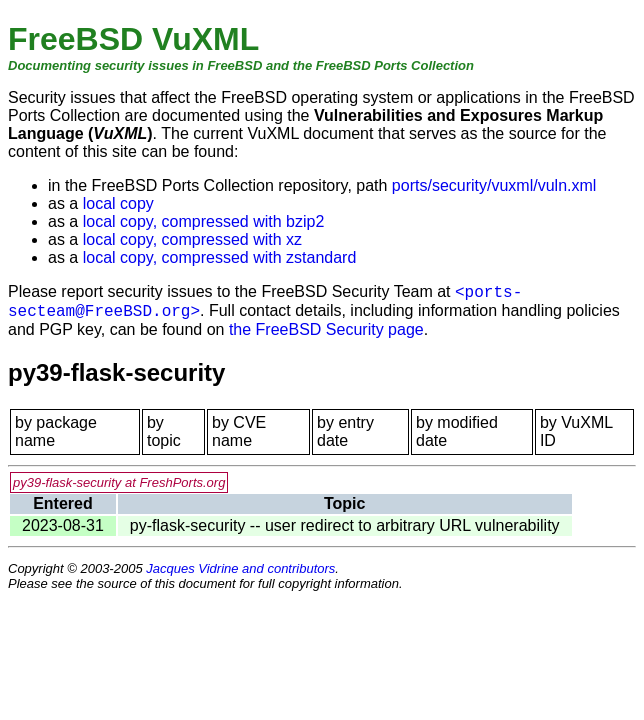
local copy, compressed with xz (192, 239)
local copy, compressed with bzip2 (204, 221)
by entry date (345, 431)
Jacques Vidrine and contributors (240, 568)
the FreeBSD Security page (326, 329)
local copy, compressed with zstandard (220, 257)
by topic (164, 431)
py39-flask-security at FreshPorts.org (119, 482)
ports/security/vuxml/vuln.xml (494, 185)
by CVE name (239, 431)
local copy (118, 203)
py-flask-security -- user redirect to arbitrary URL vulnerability (345, 525)
